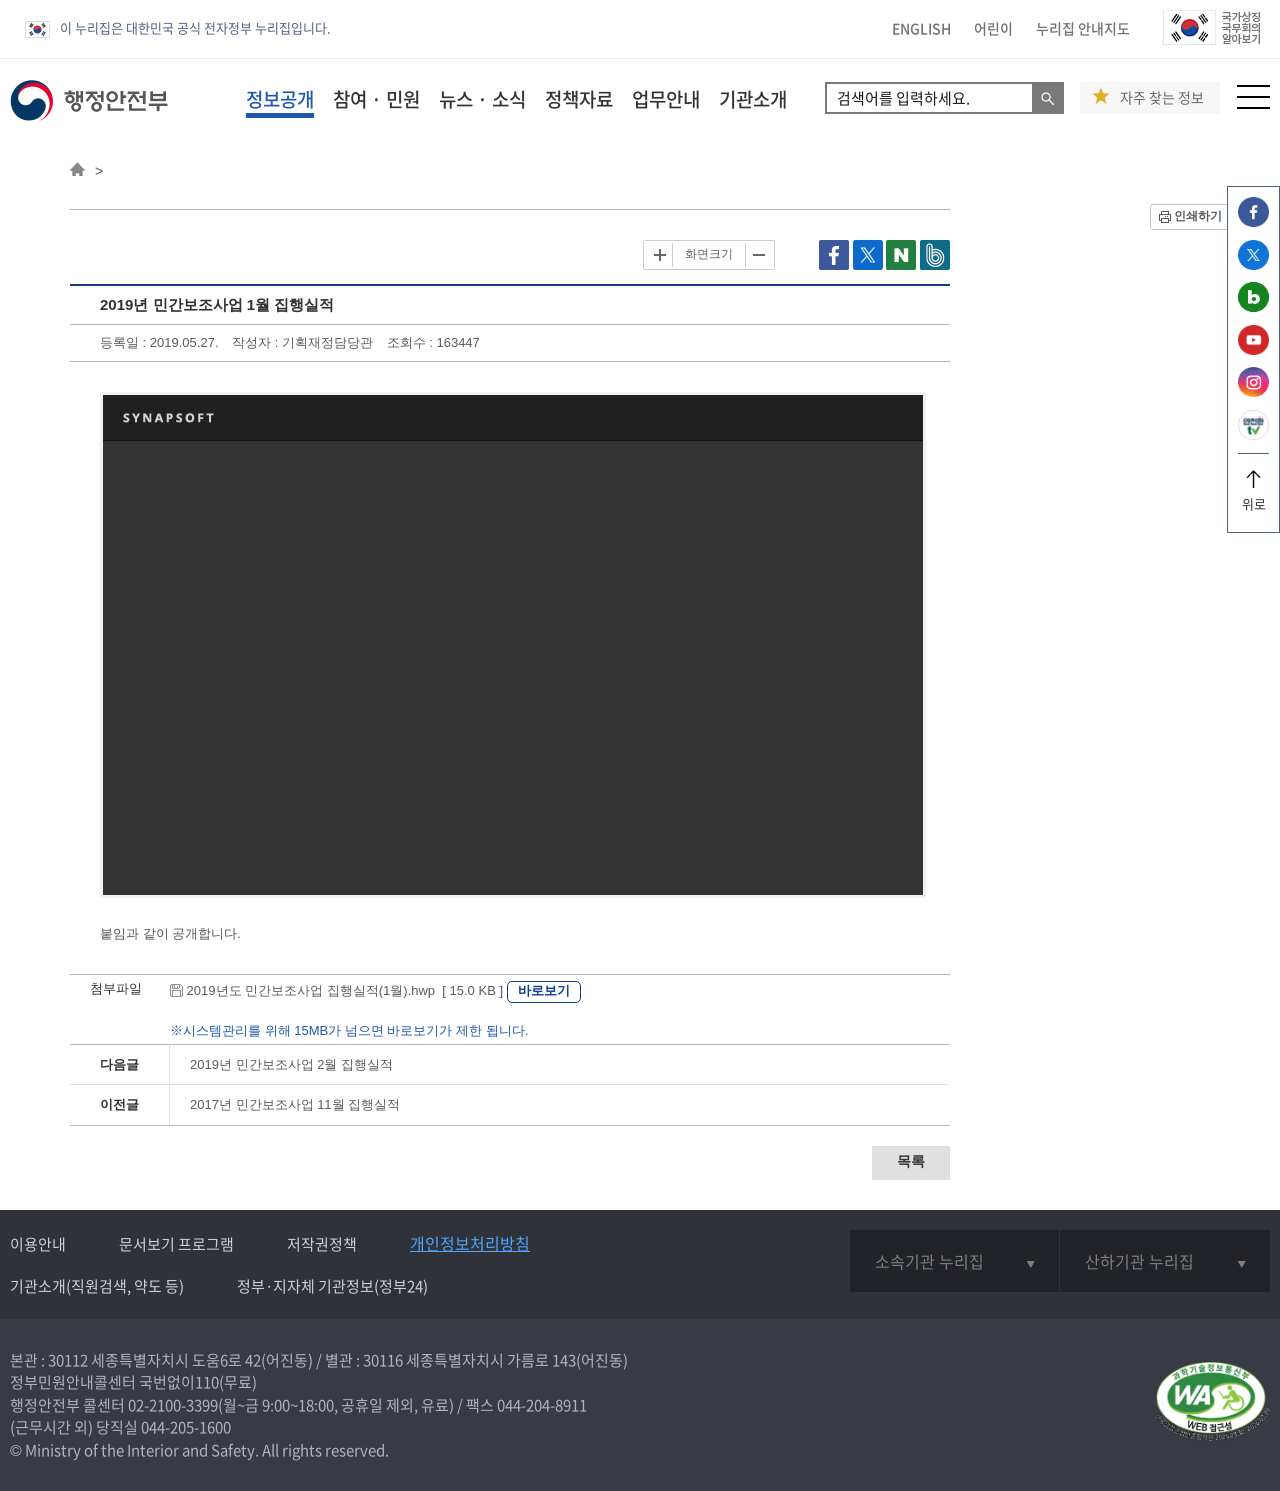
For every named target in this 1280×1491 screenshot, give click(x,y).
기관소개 (753, 99)
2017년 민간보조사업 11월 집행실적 (295, 1104)
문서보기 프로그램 (176, 1244)
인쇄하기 (1198, 216)
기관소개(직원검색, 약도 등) (97, 1286)
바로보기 (544, 990)
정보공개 (280, 99)
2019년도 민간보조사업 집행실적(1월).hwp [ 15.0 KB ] (338, 990)
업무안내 (666, 99)
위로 (1253, 496)
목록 (911, 1161)
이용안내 (38, 1244)
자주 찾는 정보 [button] (1162, 97)
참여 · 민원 (376, 99)
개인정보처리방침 (470, 1243)
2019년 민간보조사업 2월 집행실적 (291, 1064)
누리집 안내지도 (1083, 28)
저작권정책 (322, 1244)
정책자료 (579, 99)
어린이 (993, 28)
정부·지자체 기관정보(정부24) (332, 1286)
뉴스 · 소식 (482, 99)
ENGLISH (921, 28)
